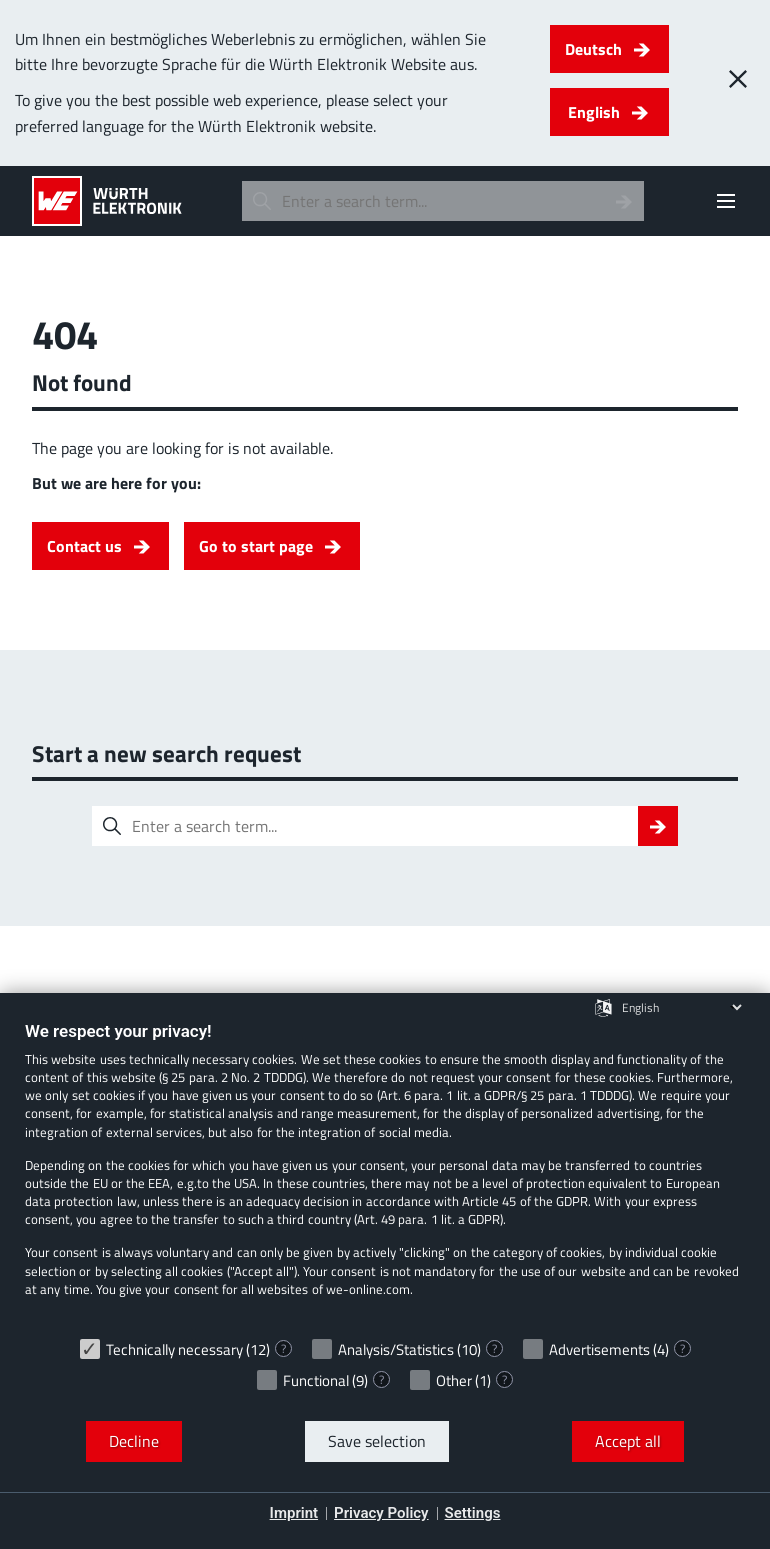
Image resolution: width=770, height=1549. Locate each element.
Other (454, 1380)
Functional (316, 1380)
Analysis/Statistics (396, 1349)
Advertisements (599, 1349)
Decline (134, 1441)
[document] (385, 1173)
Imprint (294, 1513)
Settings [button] (473, 1513)
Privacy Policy (381, 1513)
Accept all (628, 1441)
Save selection (377, 1441)
